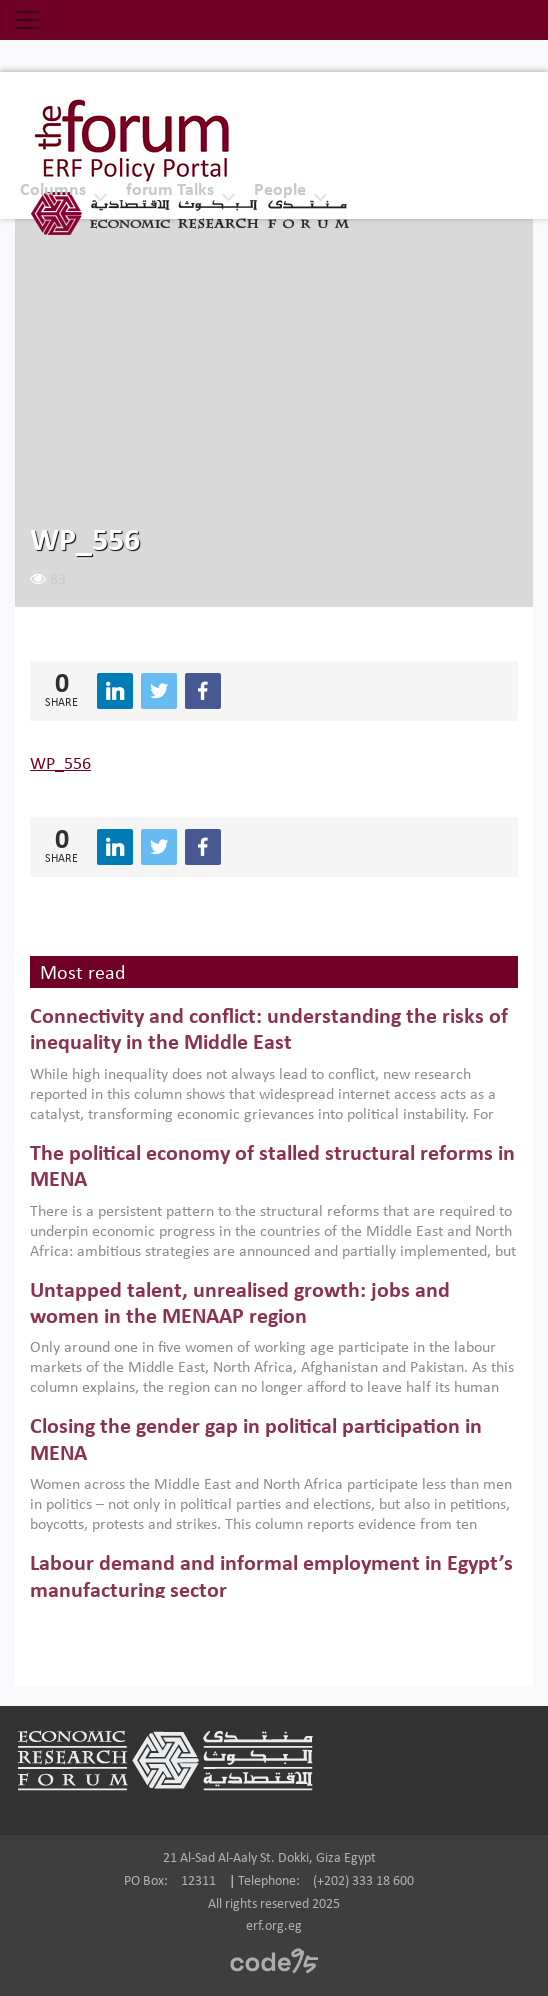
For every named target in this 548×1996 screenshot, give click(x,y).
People (280, 190)
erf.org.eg (274, 1926)
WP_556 (60, 764)
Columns (53, 190)
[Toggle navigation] (28, 20)
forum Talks (170, 190)
